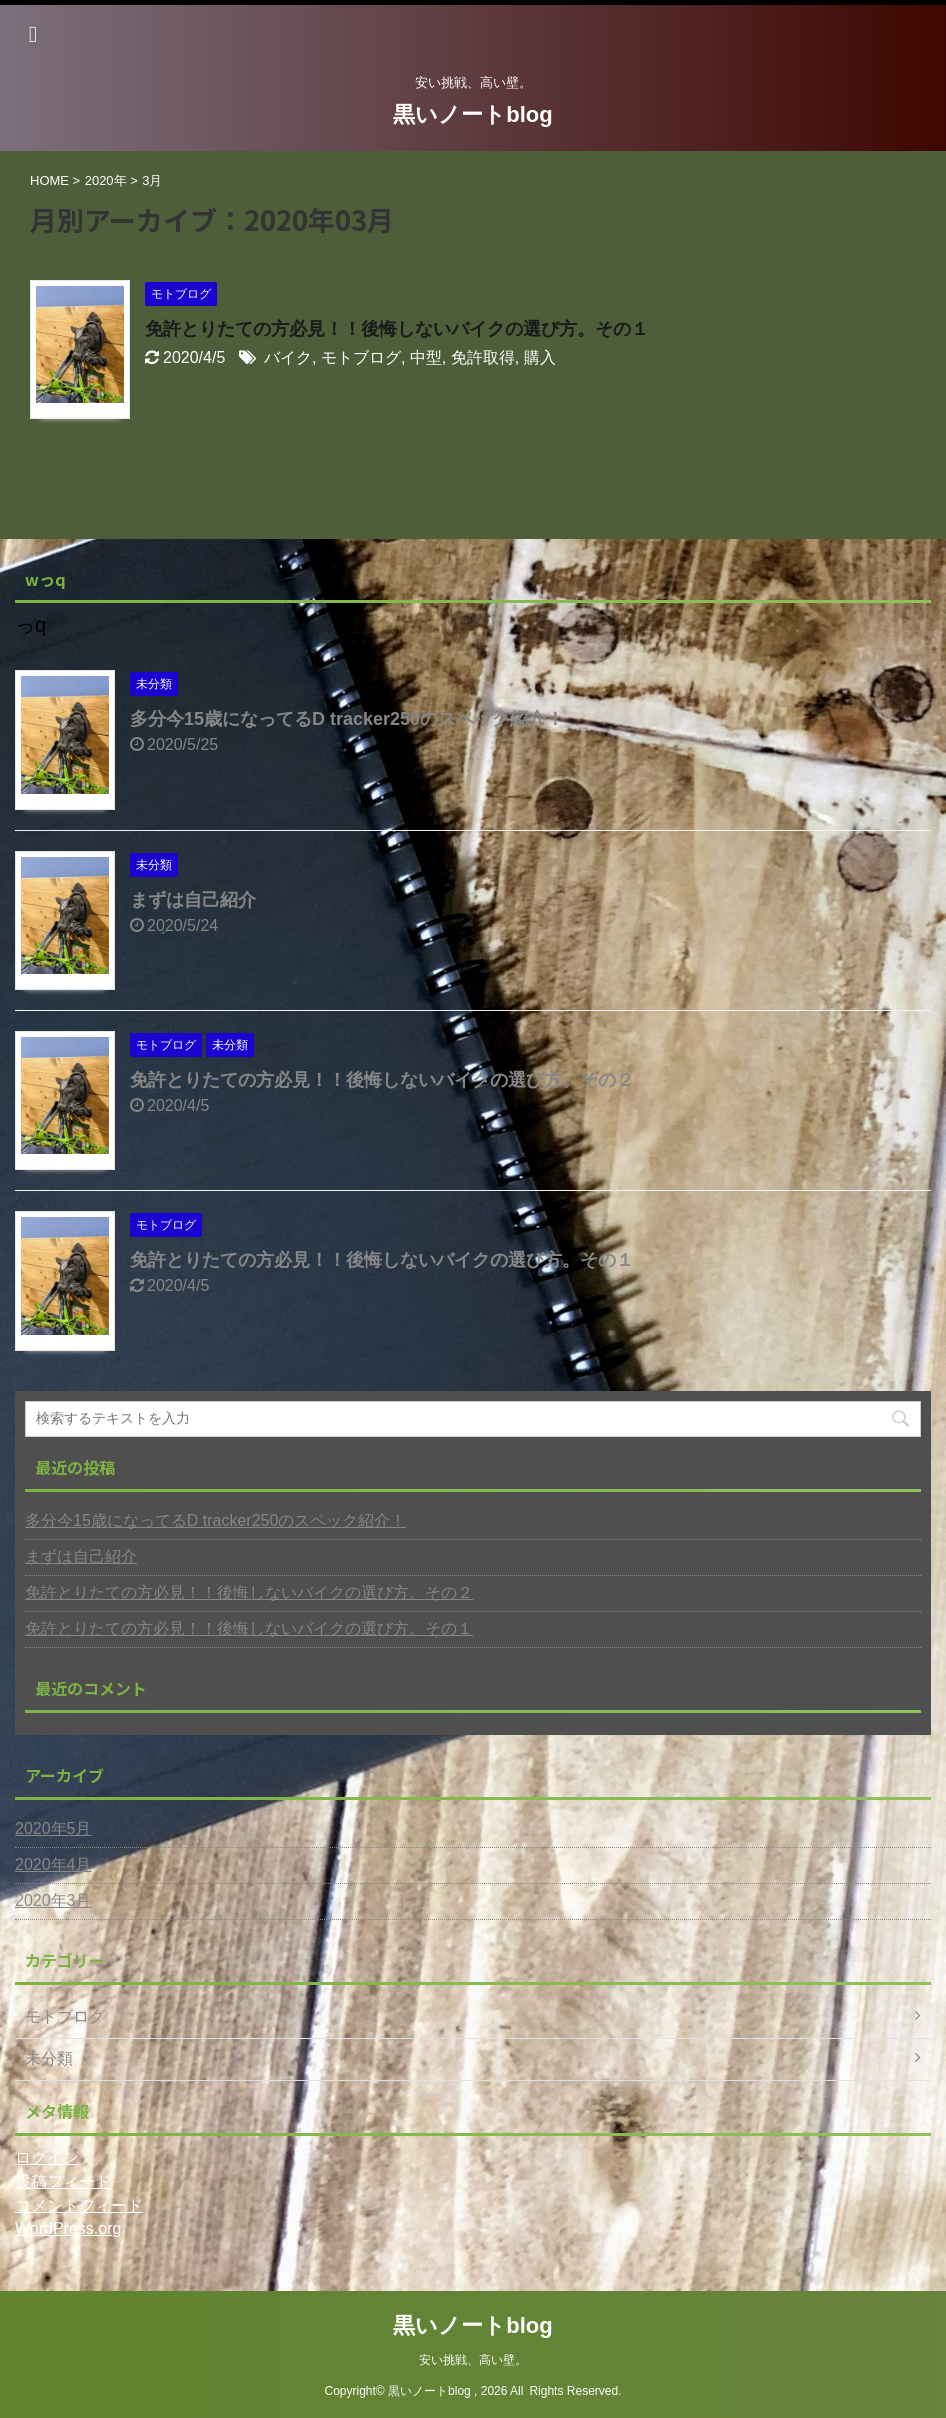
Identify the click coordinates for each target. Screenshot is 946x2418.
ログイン (47, 2157)
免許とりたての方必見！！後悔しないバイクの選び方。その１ (397, 329)
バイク (288, 357)
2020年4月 (53, 1864)
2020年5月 (53, 1828)
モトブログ (361, 357)
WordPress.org (68, 2228)
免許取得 (483, 357)
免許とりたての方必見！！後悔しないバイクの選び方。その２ (382, 1080)
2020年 (106, 180)
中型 (426, 357)
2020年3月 (53, 1900)
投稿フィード (63, 2181)
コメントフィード (79, 2205)
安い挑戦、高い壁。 (473, 2360)
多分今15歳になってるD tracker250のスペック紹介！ (347, 719)
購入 (540, 357)
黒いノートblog (472, 114)
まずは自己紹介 (193, 900)
